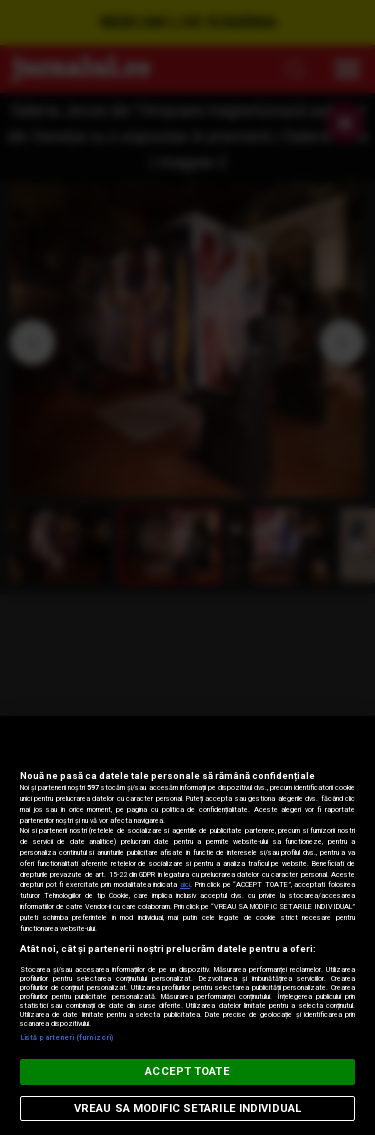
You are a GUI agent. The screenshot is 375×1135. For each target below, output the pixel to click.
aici (185, 884)
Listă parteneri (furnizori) (66, 1037)
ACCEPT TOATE (187, 1071)
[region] (187, 925)
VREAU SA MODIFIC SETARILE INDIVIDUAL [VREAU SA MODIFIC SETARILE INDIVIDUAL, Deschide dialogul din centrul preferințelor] (187, 1108)
